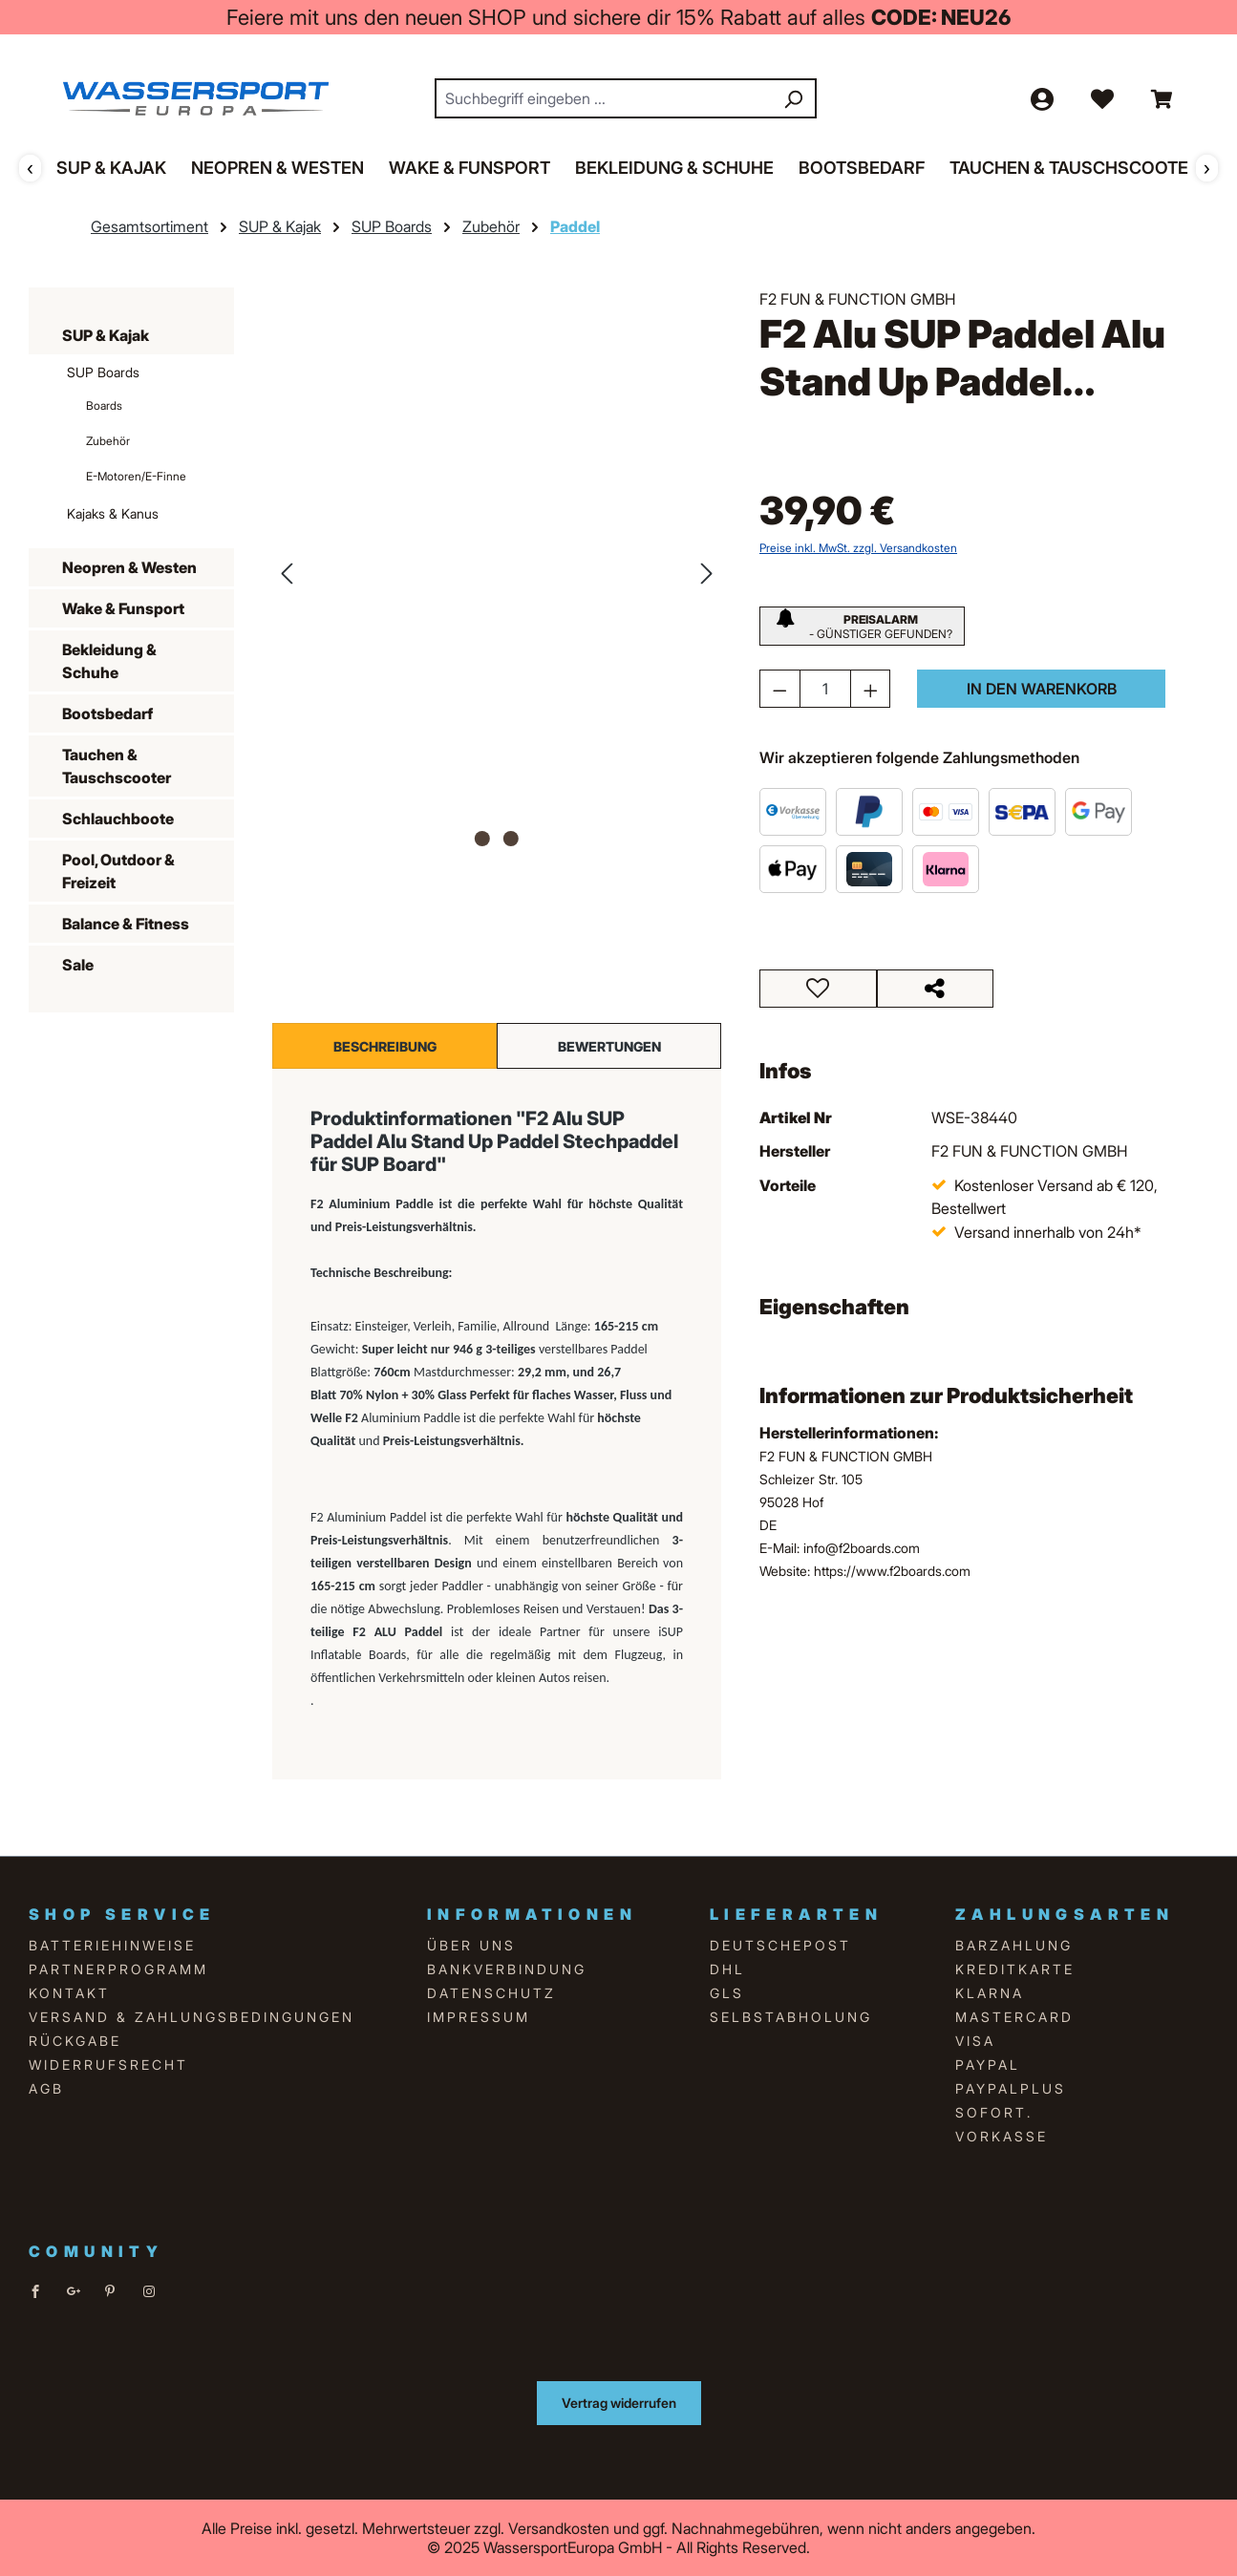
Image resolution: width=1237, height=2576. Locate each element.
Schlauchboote (118, 818)
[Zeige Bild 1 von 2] (482, 838)
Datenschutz (491, 1993)
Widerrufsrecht (108, 2064)
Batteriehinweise (112, 1945)
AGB (46, 2088)
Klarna (989, 1993)
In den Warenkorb (1042, 688)
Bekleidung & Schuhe (109, 661)
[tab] (384, 1046)
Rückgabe (75, 2041)
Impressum (478, 2017)
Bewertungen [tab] (609, 1045)
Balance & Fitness (125, 923)
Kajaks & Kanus (113, 513)
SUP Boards (103, 372)
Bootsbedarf (107, 713)
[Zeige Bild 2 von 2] (511, 838)
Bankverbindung (507, 1969)
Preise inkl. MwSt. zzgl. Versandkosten (858, 548)
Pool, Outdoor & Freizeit (118, 871)
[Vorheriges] (286, 572)
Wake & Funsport (123, 608)
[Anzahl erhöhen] (870, 689)
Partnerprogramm (118, 1969)
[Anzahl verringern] (779, 689)
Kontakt (69, 1993)
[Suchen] (793, 98)
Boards (104, 405)
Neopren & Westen (129, 567)
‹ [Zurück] (30, 167)
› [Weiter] (1207, 167)
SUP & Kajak (105, 335)
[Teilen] (935, 988)
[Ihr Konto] (1041, 98)
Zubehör (108, 441)
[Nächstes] (707, 572)
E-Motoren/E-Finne (136, 476)
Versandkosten (558, 2528)
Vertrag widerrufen (619, 2403)
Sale (78, 964)
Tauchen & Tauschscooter (116, 766)
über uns (471, 1945)
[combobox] (604, 98)
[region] (496, 571)
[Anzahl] (825, 689)
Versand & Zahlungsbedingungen (191, 2017)
